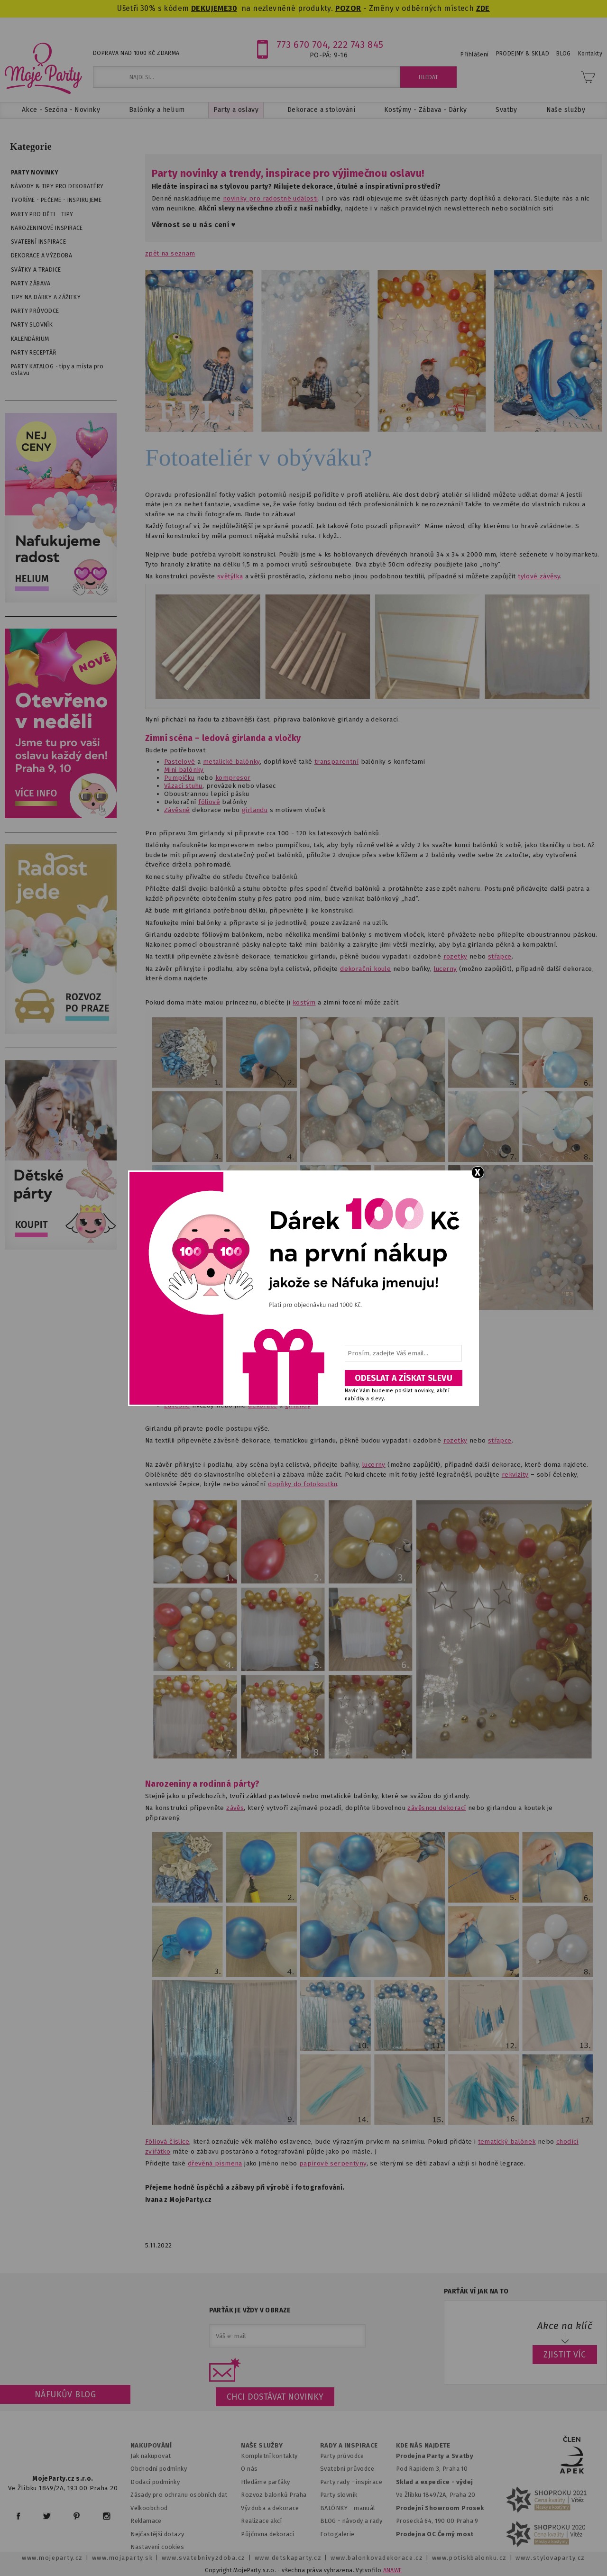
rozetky (455, 956)
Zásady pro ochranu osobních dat (179, 2494)
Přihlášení (474, 54)
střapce (500, 956)
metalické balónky (231, 762)
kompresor (233, 778)
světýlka (230, 576)
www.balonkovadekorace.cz (377, 2557)
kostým (304, 1002)
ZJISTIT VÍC (564, 2354)
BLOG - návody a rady (351, 2520)
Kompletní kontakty (269, 2455)
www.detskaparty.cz (288, 2557)
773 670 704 (302, 44)
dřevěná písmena (215, 2163)
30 (232, 8)
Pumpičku (179, 778)
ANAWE (392, 2570)
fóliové (209, 802)
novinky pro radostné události (270, 198)
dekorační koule (365, 969)
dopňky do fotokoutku (302, 1484)
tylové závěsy (539, 576)
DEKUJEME (209, 8)
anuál (367, 2508)
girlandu (254, 810)
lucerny (445, 969)
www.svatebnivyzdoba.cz (204, 2557)
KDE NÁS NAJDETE (423, 2445)
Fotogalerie (337, 2534)
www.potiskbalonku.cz (469, 2557)
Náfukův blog (65, 2394)
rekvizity (515, 1475)
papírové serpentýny (333, 2163)
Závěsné (177, 810)
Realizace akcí (261, 2520)
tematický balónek (507, 2142)
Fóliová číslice (167, 2142)
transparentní (336, 762)
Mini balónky (184, 770)
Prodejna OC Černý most (435, 2534)
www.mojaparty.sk (122, 2557)
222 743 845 (358, 44)
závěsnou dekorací (436, 1808)
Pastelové (179, 762)
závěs (235, 1808)
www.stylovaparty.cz (550, 2557)
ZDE (483, 8)
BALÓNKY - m (339, 2508)
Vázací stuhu (183, 786)
